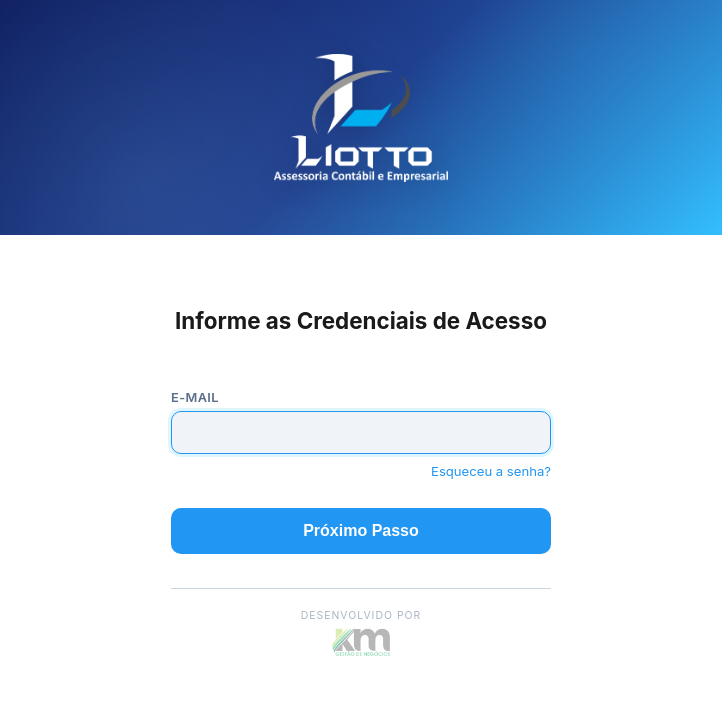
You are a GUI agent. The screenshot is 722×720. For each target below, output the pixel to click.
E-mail (195, 397)
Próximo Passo (361, 530)
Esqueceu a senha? (491, 471)
